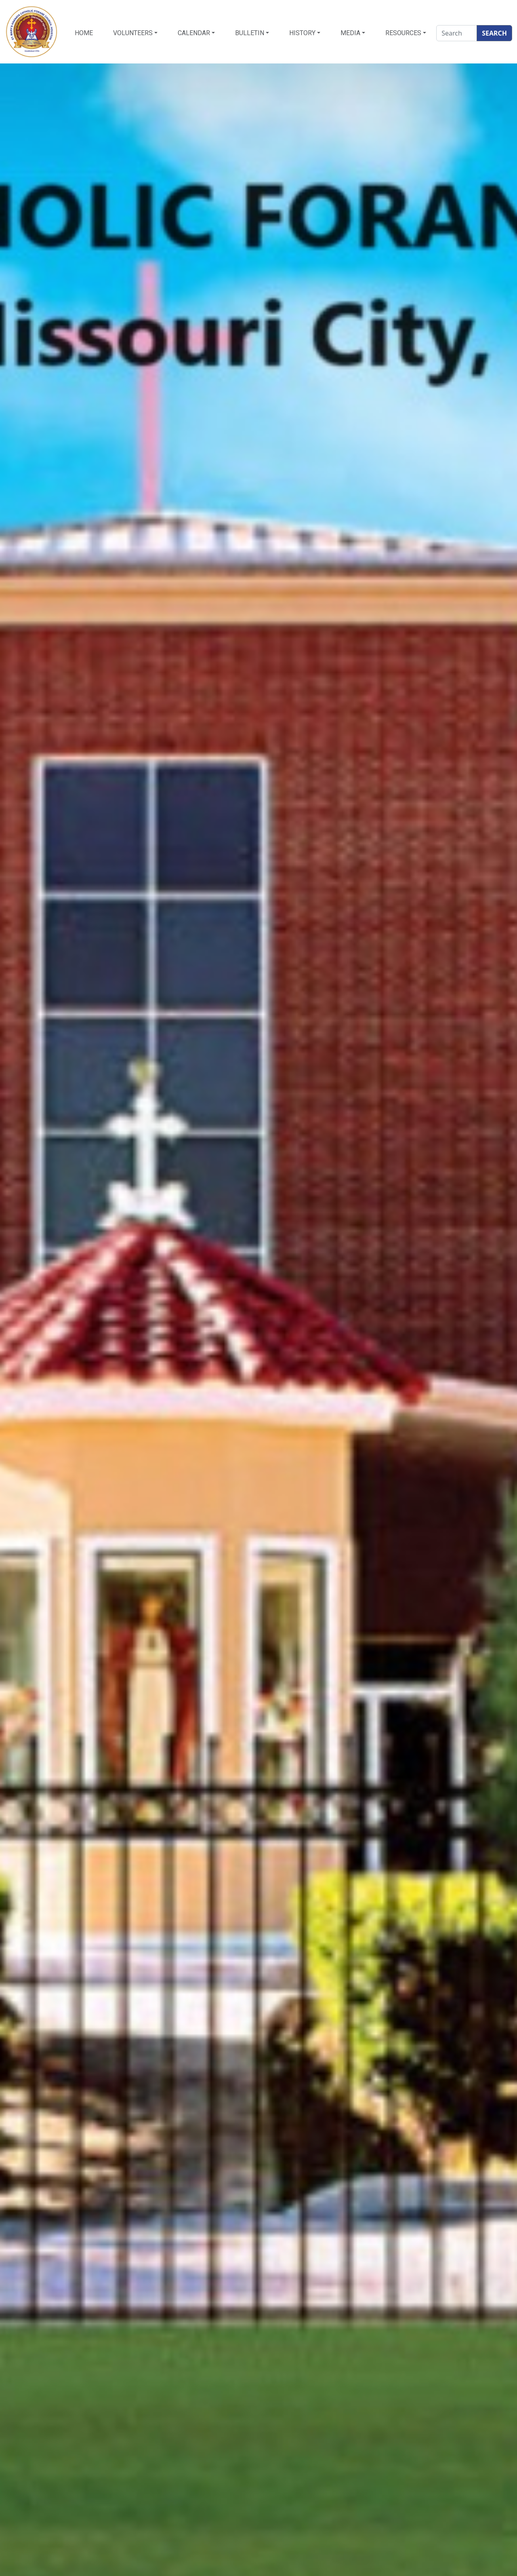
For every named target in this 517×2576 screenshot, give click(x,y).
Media (350, 33)
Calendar (194, 33)
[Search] (456, 33)
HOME (84, 33)
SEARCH (494, 33)
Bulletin (249, 33)
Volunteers (133, 33)
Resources (403, 33)
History (302, 33)
